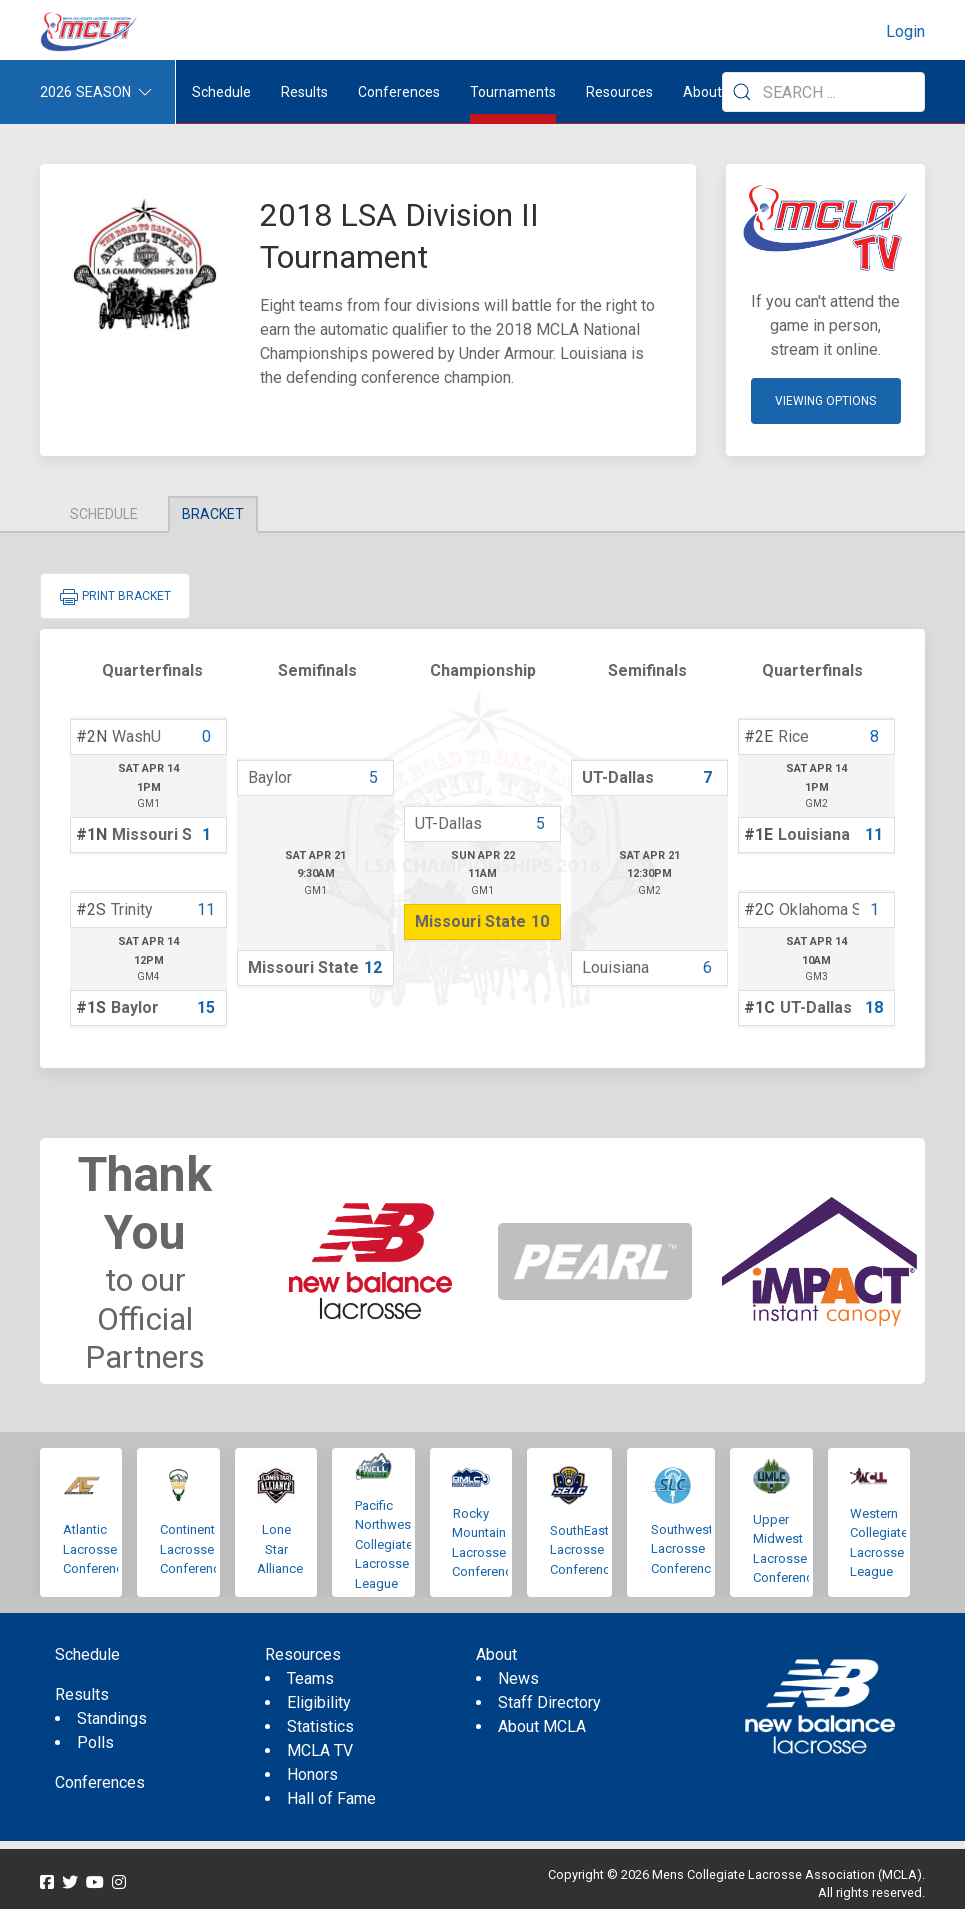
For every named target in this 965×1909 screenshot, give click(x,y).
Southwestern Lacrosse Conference (691, 1549)
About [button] (702, 92)
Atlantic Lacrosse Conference (96, 1549)
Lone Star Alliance (280, 1549)
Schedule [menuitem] (221, 92)
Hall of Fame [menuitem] (331, 1798)
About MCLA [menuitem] (542, 1726)
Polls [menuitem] (95, 1742)
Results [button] (304, 92)
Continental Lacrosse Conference (193, 1549)
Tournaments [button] (513, 92)
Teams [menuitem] (310, 1678)
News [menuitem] (518, 1678)
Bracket (213, 514)
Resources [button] (619, 92)
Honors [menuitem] (312, 1774)
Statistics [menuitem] (320, 1726)
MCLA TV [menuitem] (320, 1750)
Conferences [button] (399, 92)
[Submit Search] (742, 92)
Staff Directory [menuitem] (549, 1702)
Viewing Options (825, 401)
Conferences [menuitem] (100, 1782)
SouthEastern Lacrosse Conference (588, 1550)
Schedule (104, 514)
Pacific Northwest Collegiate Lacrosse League (385, 1544)
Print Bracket (115, 597)
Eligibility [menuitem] (319, 1702)
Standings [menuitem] (112, 1718)
